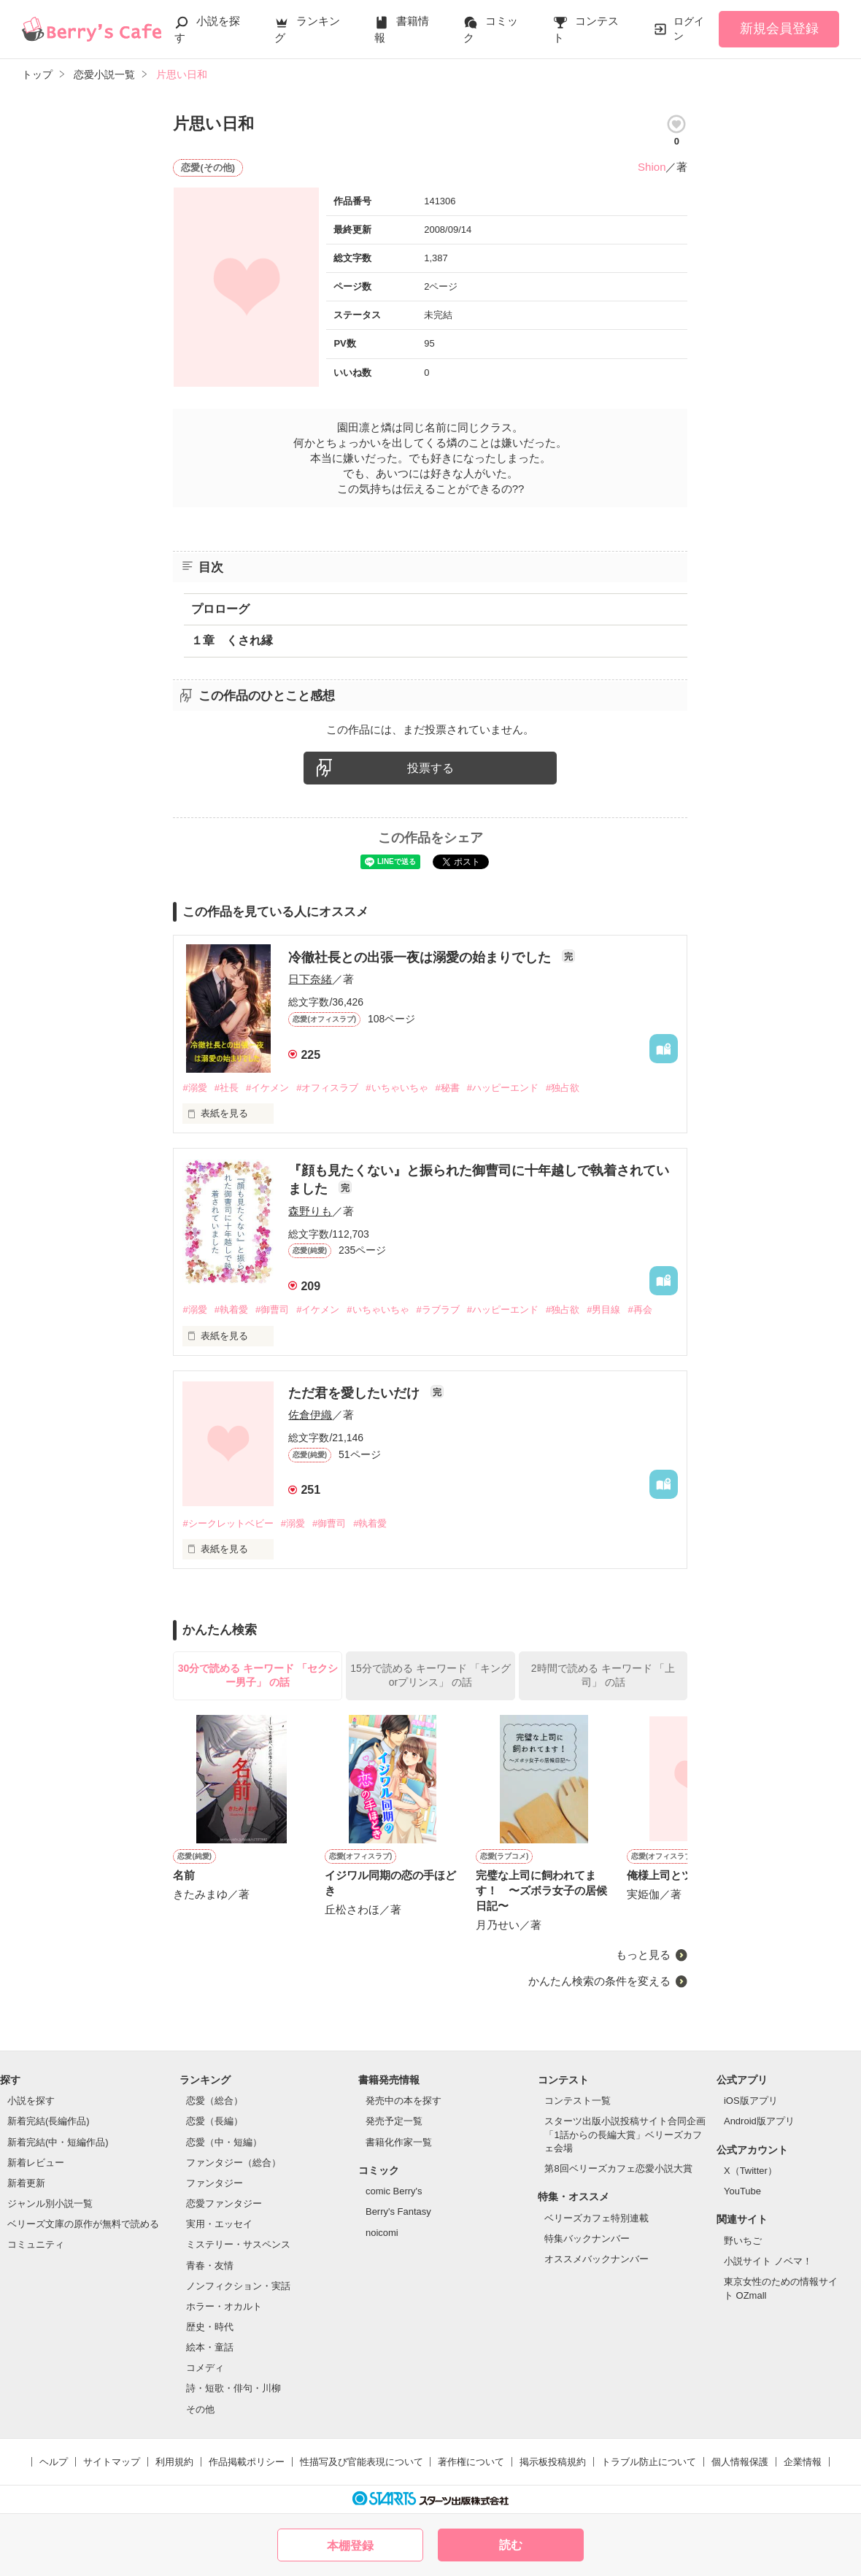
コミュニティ (35, 2244)
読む (510, 2545)
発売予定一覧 (394, 2121)
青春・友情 (209, 2265)
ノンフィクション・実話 (238, 2285)
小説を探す (31, 2100)
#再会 (640, 1309)
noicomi (382, 2232)
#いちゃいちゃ (397, 1087)
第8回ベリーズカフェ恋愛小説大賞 (618, 2168)
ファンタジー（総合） (233, 2162)
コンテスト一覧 (577, 2100)
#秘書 (448, 1087)
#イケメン (267, 1087)
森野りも (310, 1211)
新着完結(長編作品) (48, 2121)
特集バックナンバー (587, 2238)
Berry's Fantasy (398, 2211)
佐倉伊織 (310, 1414)
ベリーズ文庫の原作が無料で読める (83, 2223)
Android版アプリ (759, 2121)
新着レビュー (35, 2162)
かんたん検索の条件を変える (599, 1981)
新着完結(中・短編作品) (58, 2142)
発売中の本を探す (403, 2100)
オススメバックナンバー (596, 2258)
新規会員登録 (779, 28)
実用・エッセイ (219, 2223)
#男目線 (603, 1309)
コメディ (205, 2367)
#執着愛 (231, 1309)
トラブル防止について (648, 2461)
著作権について (471, 2461)
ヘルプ (53, 2461)
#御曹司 (272, 1309)
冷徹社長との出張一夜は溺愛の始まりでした (421, 957)
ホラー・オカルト (224, 2306)
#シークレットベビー (227, 1523)
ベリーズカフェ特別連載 (596, 2218)
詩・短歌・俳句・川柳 (233, 2388)
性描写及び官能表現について (361, 2461)
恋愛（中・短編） (224, 2142)
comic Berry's (394, 2191)
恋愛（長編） (214, 2121)
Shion (651, 167)
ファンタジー (214, 2183)
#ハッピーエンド (502, 1087)
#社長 (227, 1087)
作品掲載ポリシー (247, 2461)
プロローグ (220, 609)
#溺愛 (194, 1087)
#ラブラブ (438, 1309)
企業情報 (803, 2461)
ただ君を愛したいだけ (355, 1393)
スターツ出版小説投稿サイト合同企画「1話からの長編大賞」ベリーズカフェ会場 (625, 2134)
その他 (200, 2409)
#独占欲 (562, 1087)
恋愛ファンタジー (224, 2203)
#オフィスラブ (327, 1087)
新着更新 (26, 2183)
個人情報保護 (739, 2461)
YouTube (742, 2191)
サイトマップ (111, 2461)
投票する (430, 768)
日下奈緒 (310, 979)
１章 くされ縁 (232, 640)
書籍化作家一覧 (399, 2142)
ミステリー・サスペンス (238, 2244)
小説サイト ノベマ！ (768, 2261)
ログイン (688, 28)
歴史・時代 (209, 2326)
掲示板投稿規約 (553, 2461)
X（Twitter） (750, 2170)
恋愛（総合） (214, 2100)
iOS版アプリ (751, 2100)
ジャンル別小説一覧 (50, 2203)
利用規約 (174, 2461)
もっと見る (643, 1954)
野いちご (743, 2240)
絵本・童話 (209, 2347)
